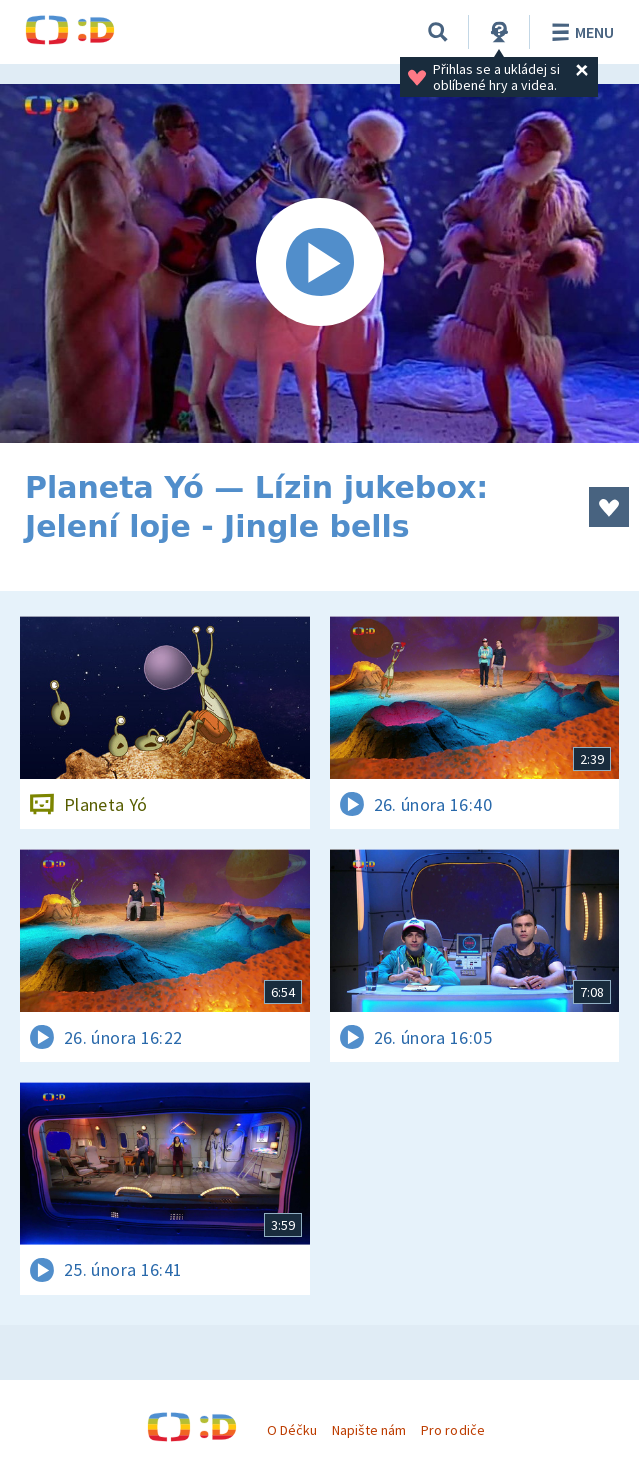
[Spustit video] (319, 263)
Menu (579, 32)
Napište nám (369, 1430)
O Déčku (292, 1430)
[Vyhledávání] (438, 32)
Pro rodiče (452, 1430)
